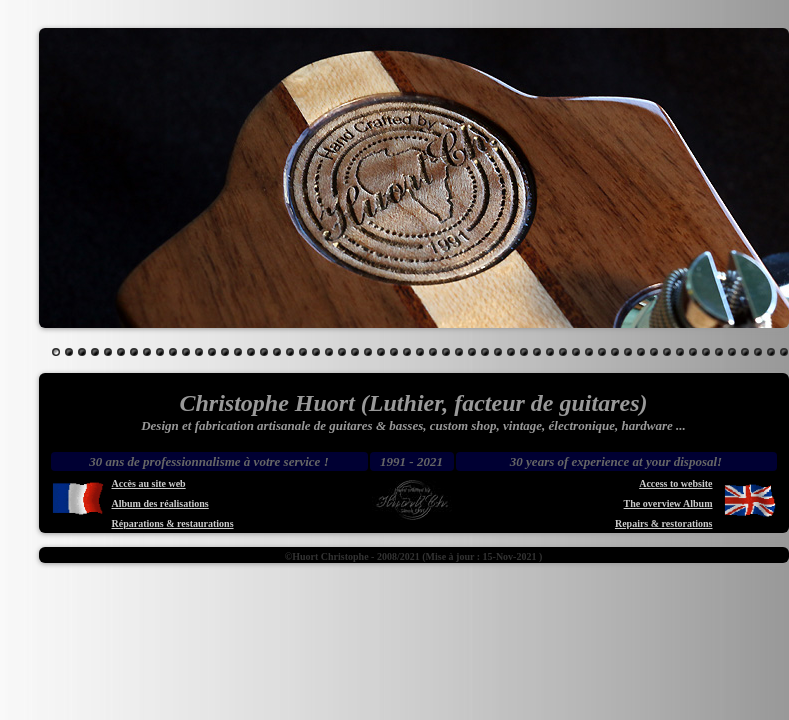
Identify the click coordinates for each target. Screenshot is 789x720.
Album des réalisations (160, 503)
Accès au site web (149, 483)
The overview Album (668, 503)
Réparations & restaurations (173, 523)
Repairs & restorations (664, 523)
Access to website (675, 483)
